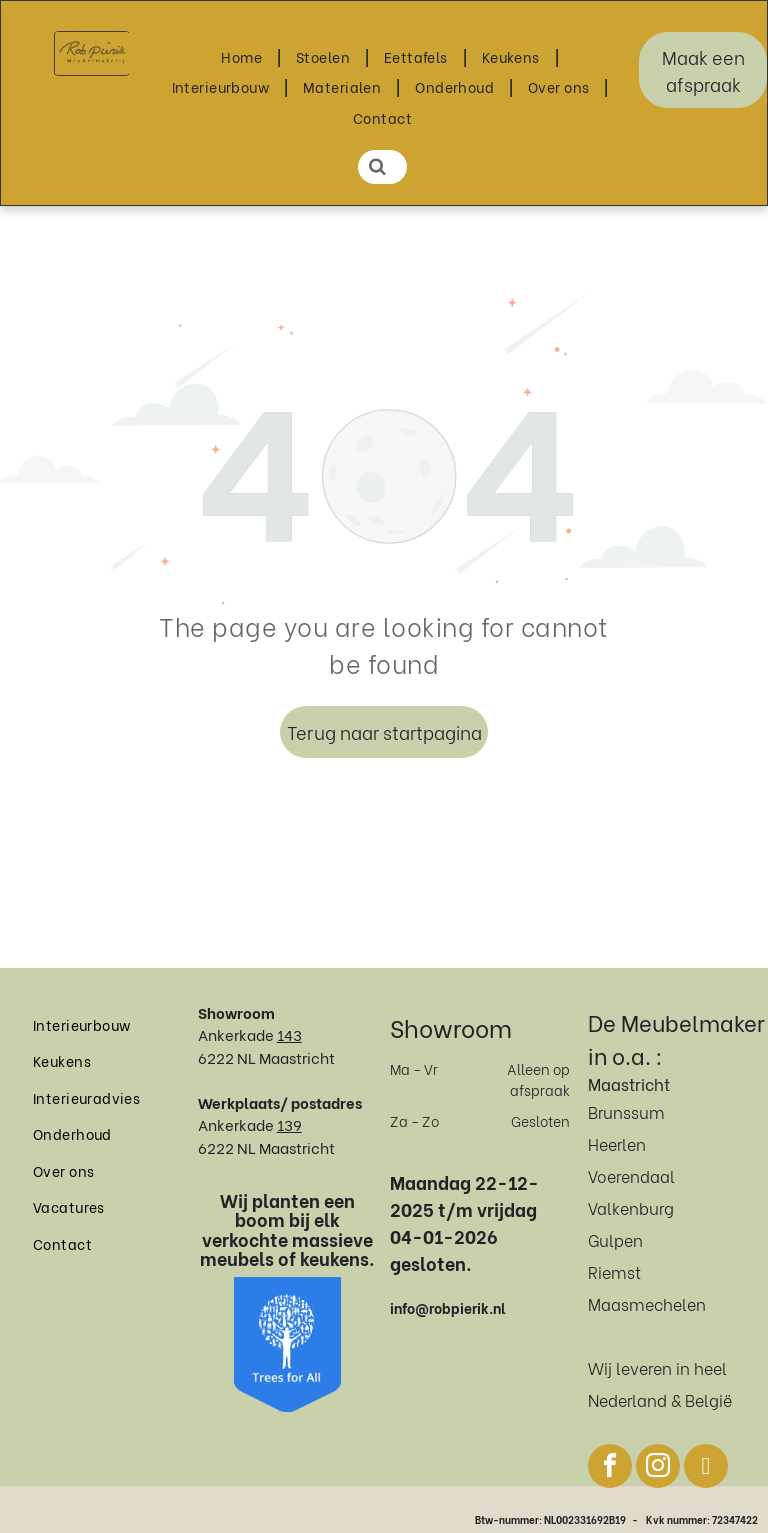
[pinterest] (706, 1468)
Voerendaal (631, 1175)
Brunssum (626, 1111)
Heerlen (617, 1143)
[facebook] (610, 1468)
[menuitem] (243, 56)
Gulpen (615, 1239)
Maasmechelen (647, 1303)
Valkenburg (631, 1207)
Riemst (614, 1271)
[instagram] (658, 1468)
